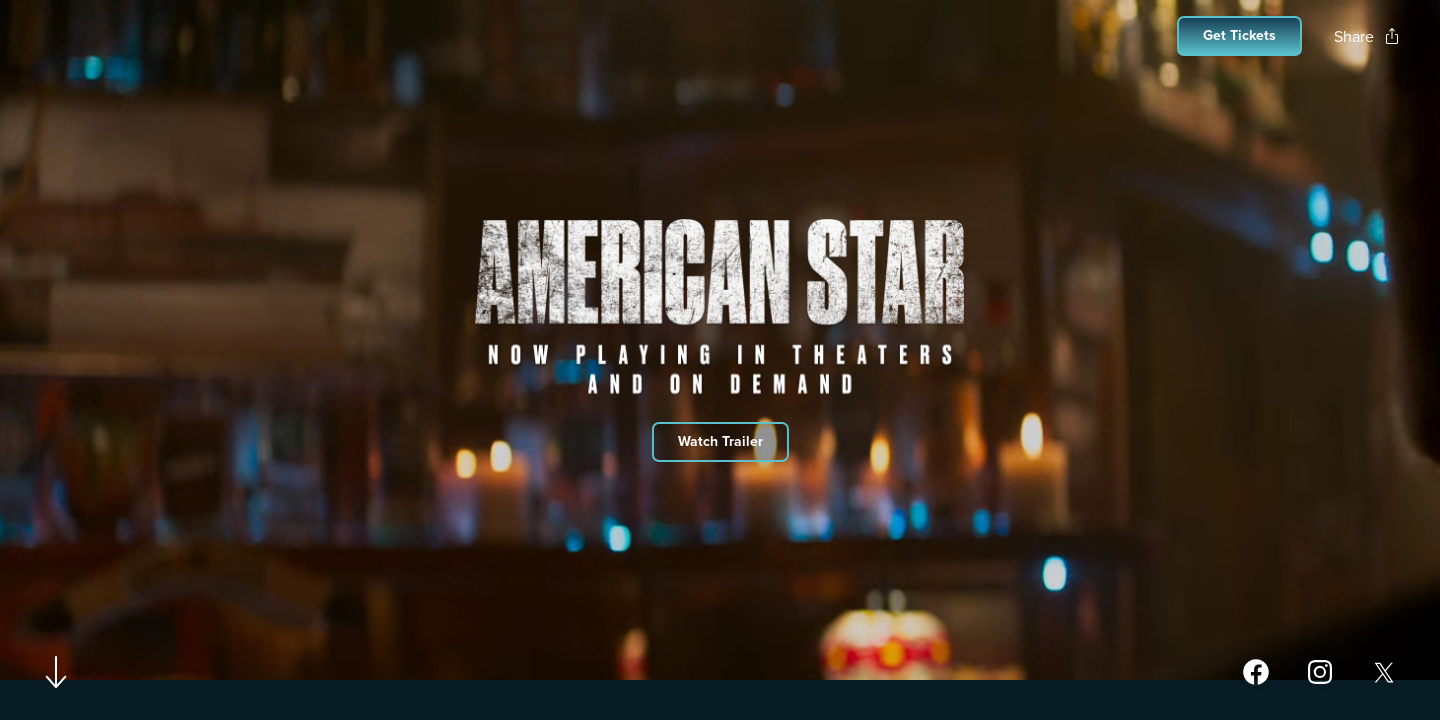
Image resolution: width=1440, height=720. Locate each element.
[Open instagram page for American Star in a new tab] (1320, 672)
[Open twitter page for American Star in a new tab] (1384, 672)
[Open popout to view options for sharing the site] (1367, 36)
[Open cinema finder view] (1239, 36)
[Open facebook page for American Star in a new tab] (1256, 672)
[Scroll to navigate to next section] (56, 671)
